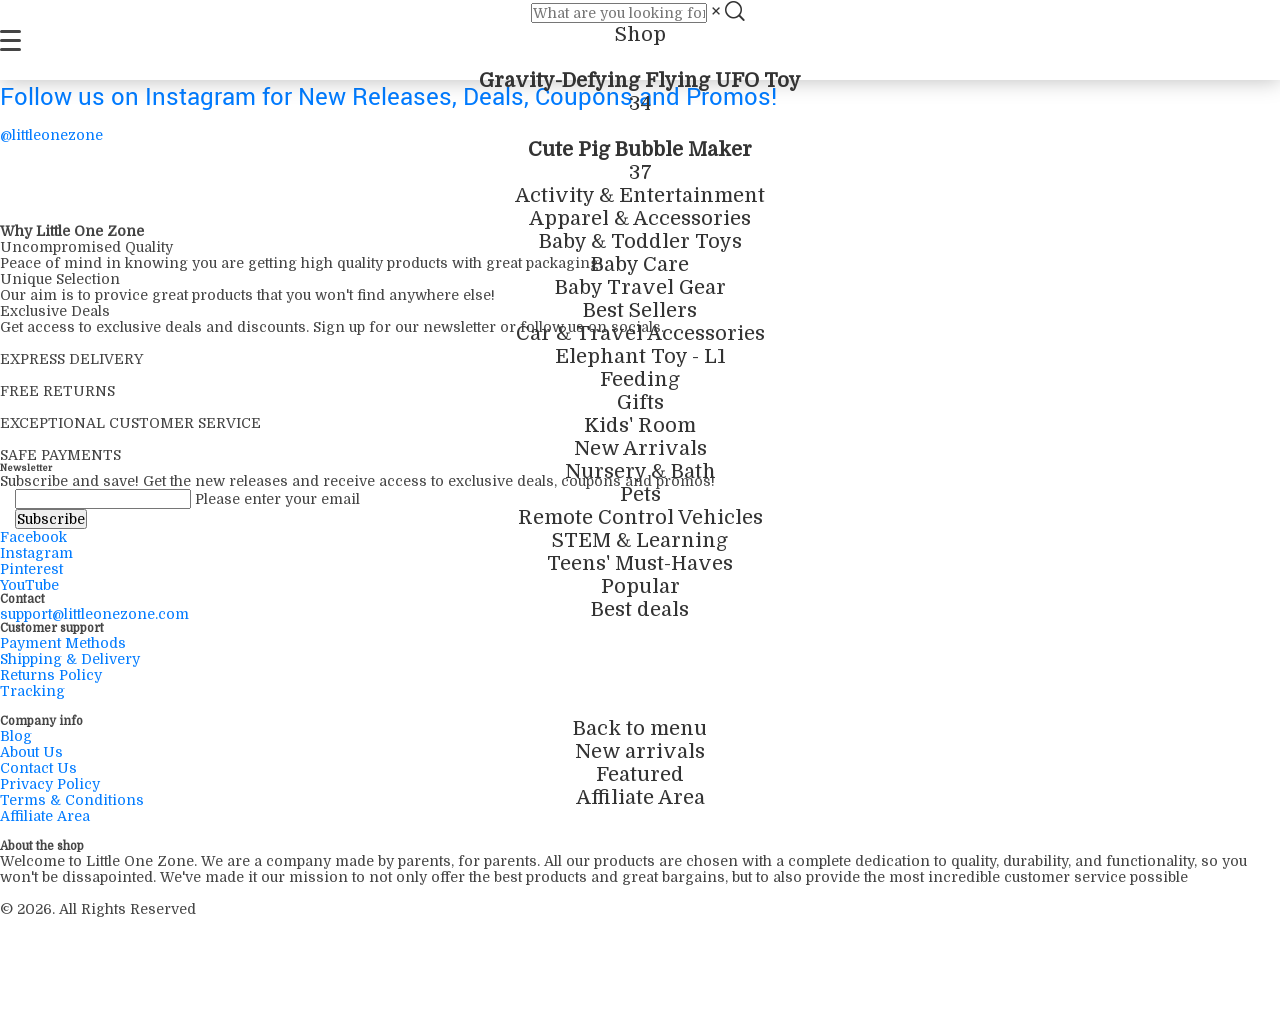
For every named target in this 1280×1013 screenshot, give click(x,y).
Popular (640, 586)
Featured (640, 774)
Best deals (640, 609)
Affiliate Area (640, 797)
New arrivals (640, 751)
